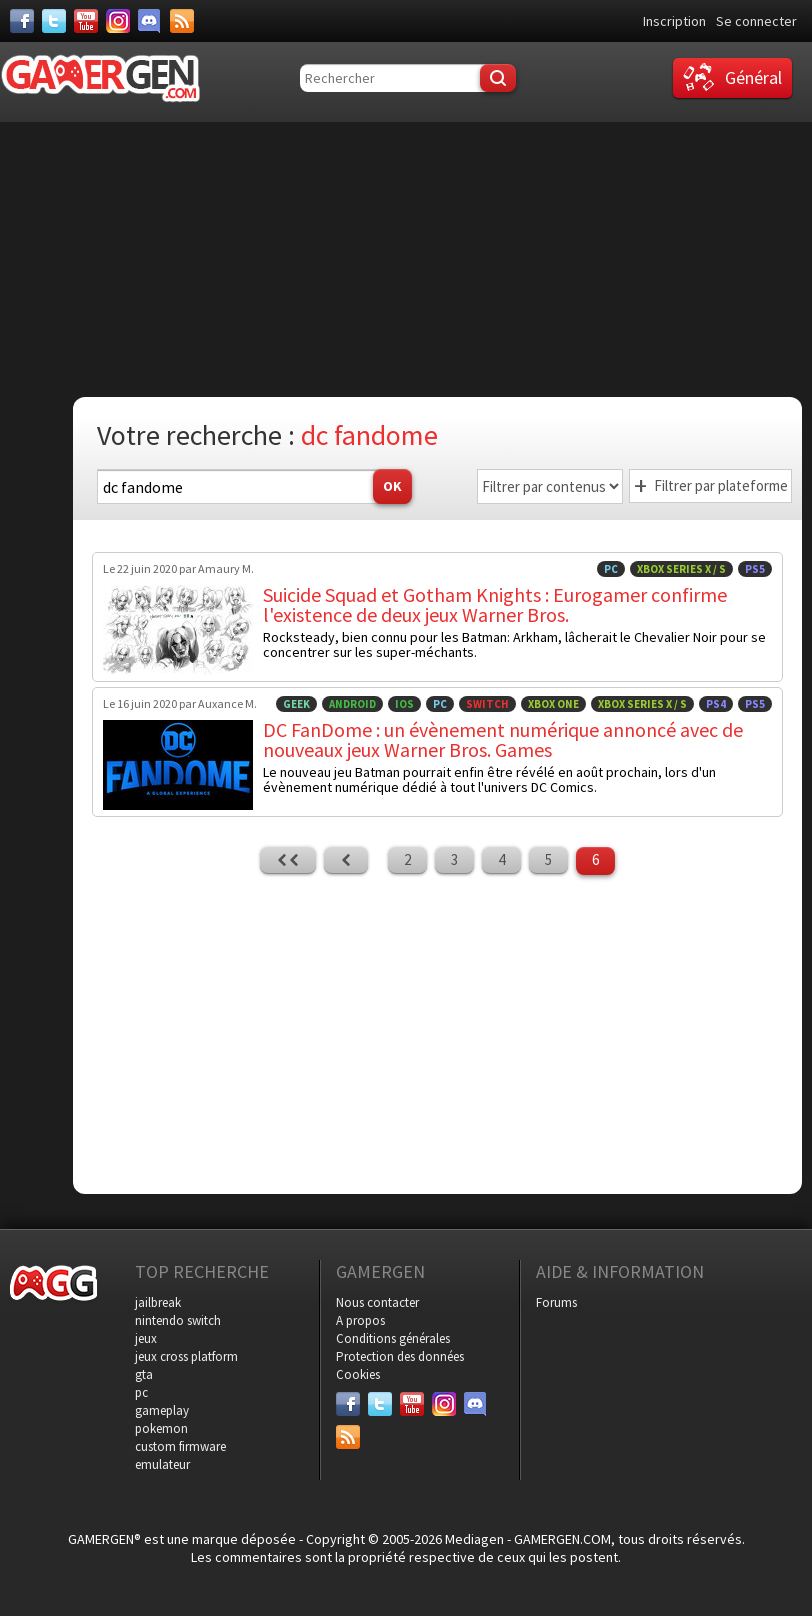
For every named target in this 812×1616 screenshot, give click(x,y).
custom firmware (180, 1446)
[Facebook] (22, 21)
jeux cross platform (186, 1356)
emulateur (162, 1464)
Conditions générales (393, 1338)
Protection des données (400, 1356)
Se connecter (756, 21)
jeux (146, 1338)
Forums (556, 1302)
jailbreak (158, 1302)
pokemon (161, 1428)
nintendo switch (178, 1320)
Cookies (358, 1374)
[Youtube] (86, 21)
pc (141, 1392)
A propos (360, 1320)
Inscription (674, 21)
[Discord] (150, 21)
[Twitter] (54, 21)
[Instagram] (118, 21)
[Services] (182, 21)
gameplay (162, 1410)
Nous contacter (377, 1302)
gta (144, 1374)
